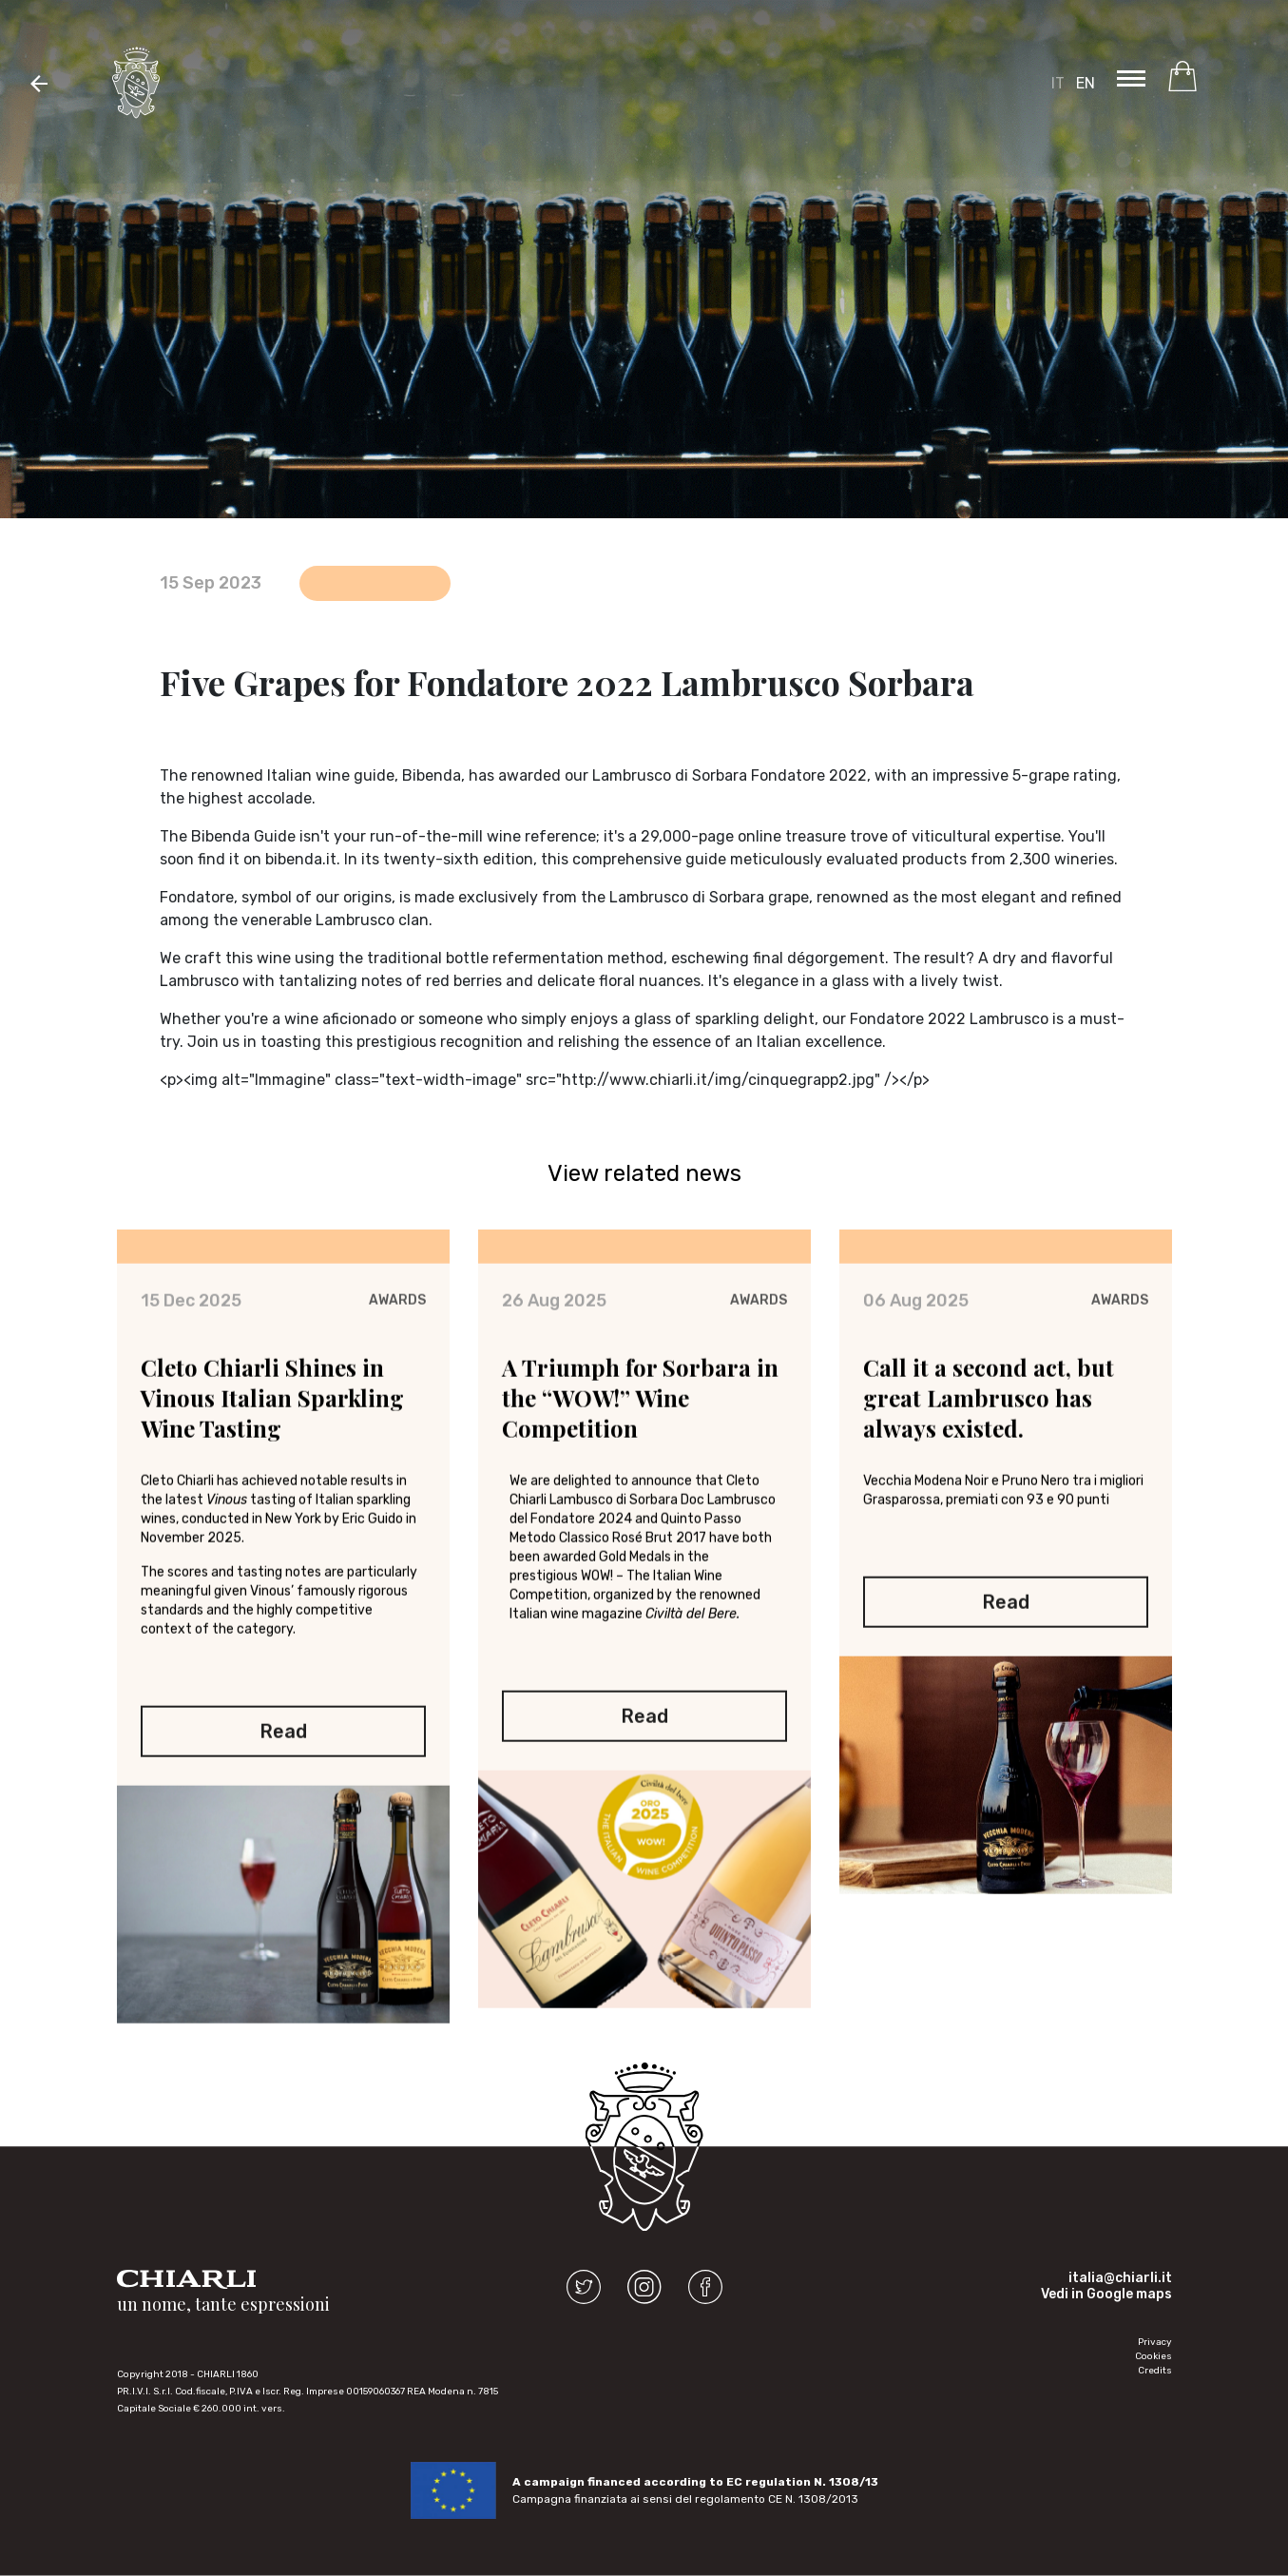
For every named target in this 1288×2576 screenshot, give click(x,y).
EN (1085, 83)
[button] (39, 82)
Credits (1155, 2370)
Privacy (1155, 2342)
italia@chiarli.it (1120, 2278)
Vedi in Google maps (1106, 2294)
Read (283, 1731)
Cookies (1153, 2356)
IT (1058, 83)
